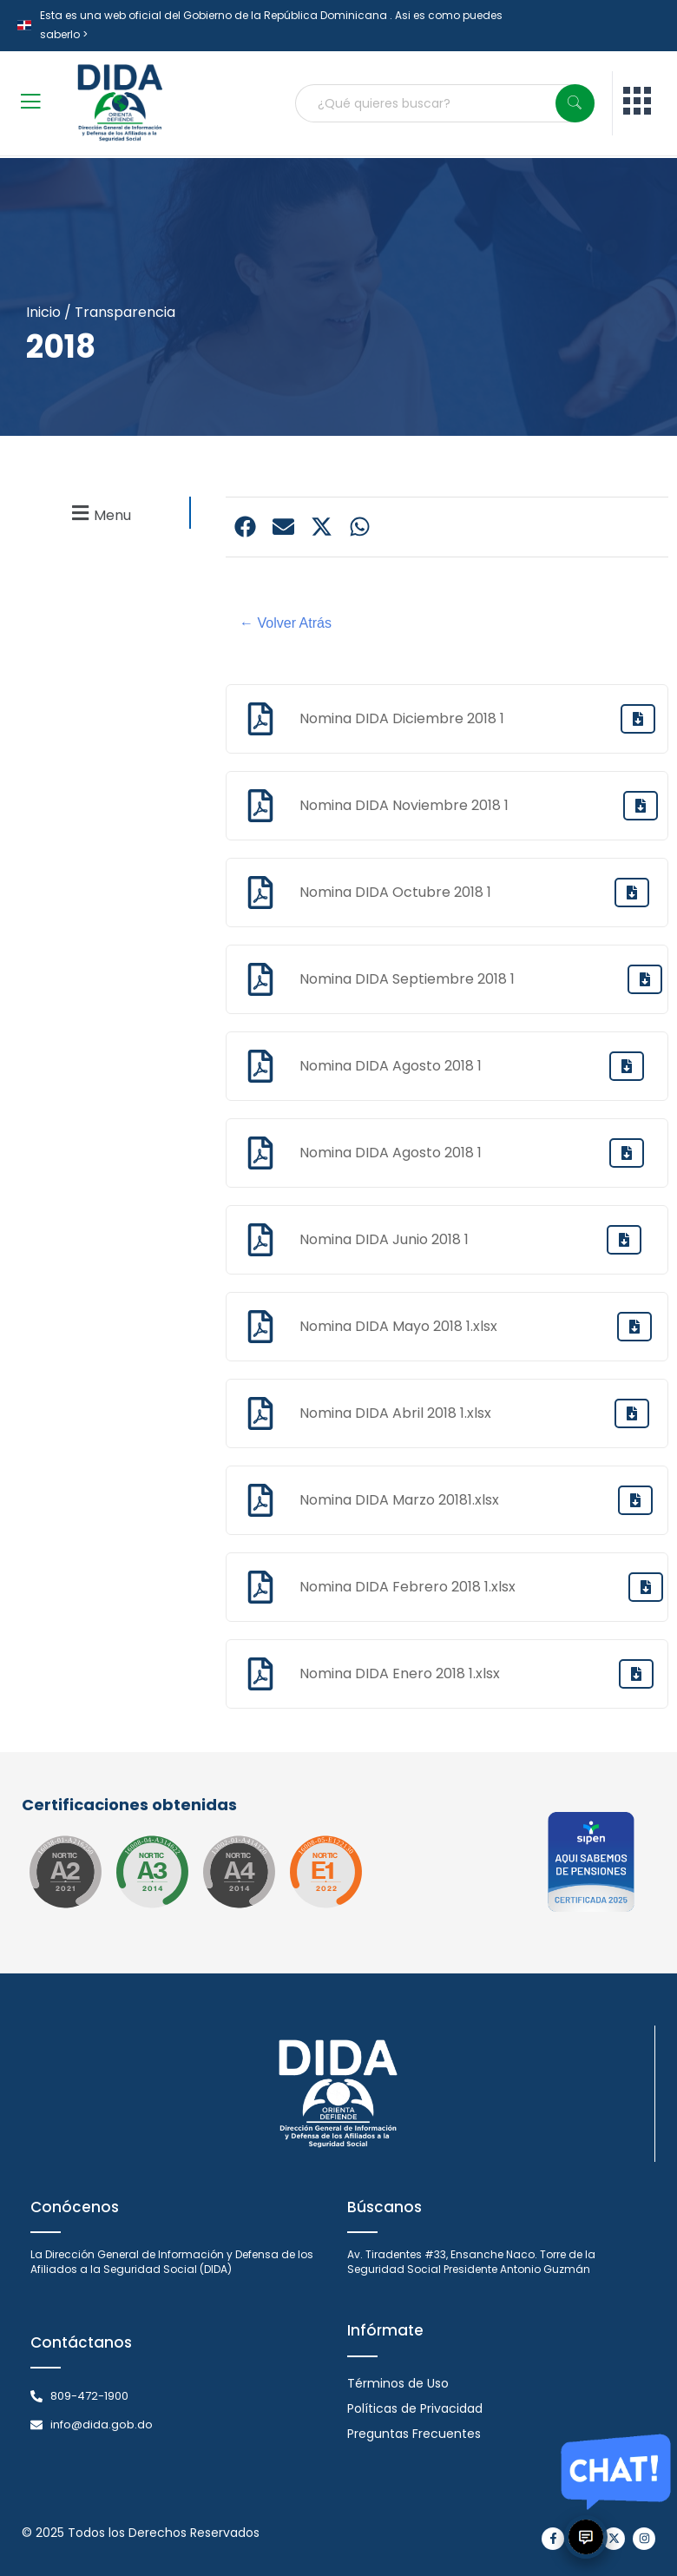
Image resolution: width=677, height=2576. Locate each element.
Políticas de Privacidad (415, 2408)
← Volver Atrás (286, 623)
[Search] (575, 103)
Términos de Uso (398, 2383)
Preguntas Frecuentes (414, 2433)
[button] (99, 513)
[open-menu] (30, 104)
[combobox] (444, 103)
